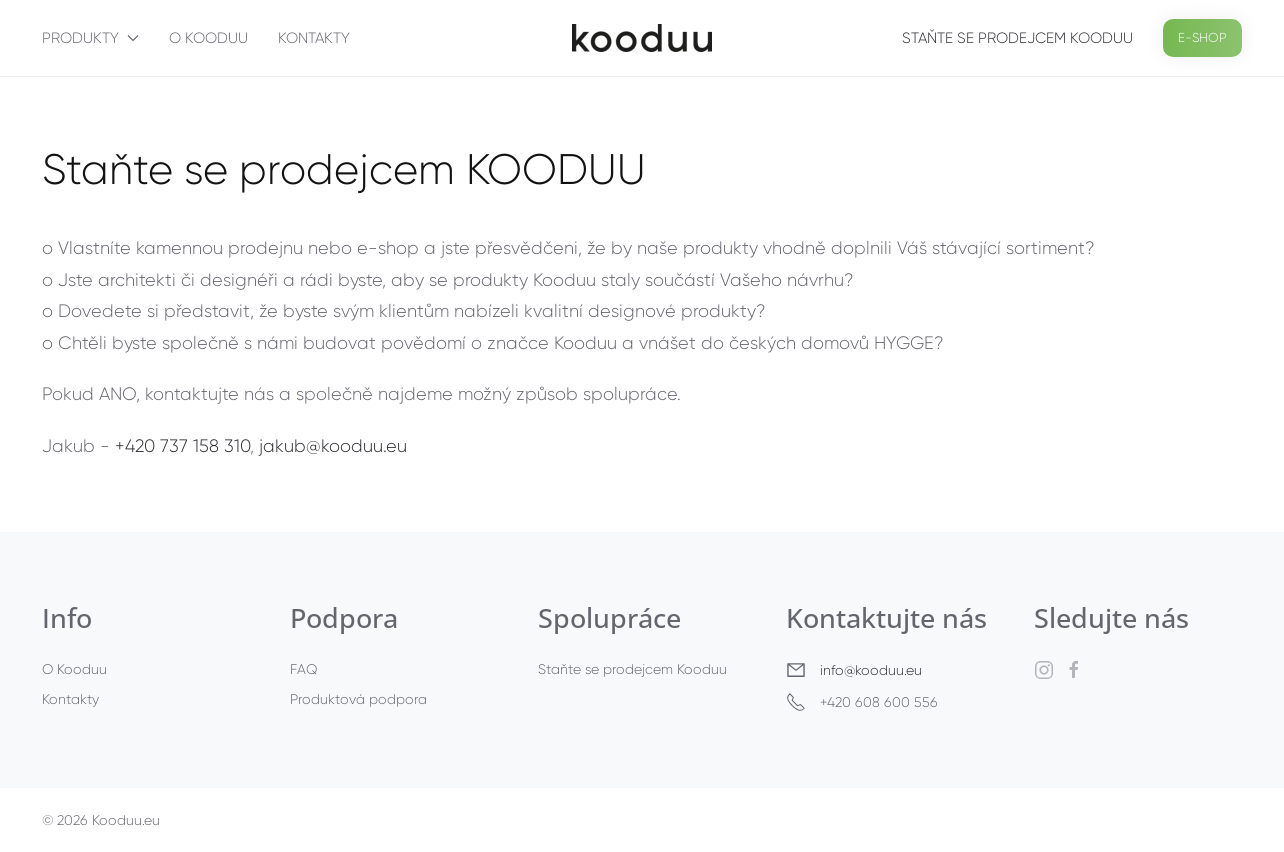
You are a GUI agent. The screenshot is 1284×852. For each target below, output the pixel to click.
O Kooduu (208, 38)
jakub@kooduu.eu (333, 446)
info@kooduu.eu (871, 670)
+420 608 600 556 (862, 702)
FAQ (304, 669)
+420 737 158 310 (182, 446)
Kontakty (314, 38)
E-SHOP (1202, 37)
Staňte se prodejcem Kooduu (1017, 38)
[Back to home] (642, 38)
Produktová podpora (358, 699)
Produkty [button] (90, 38)
